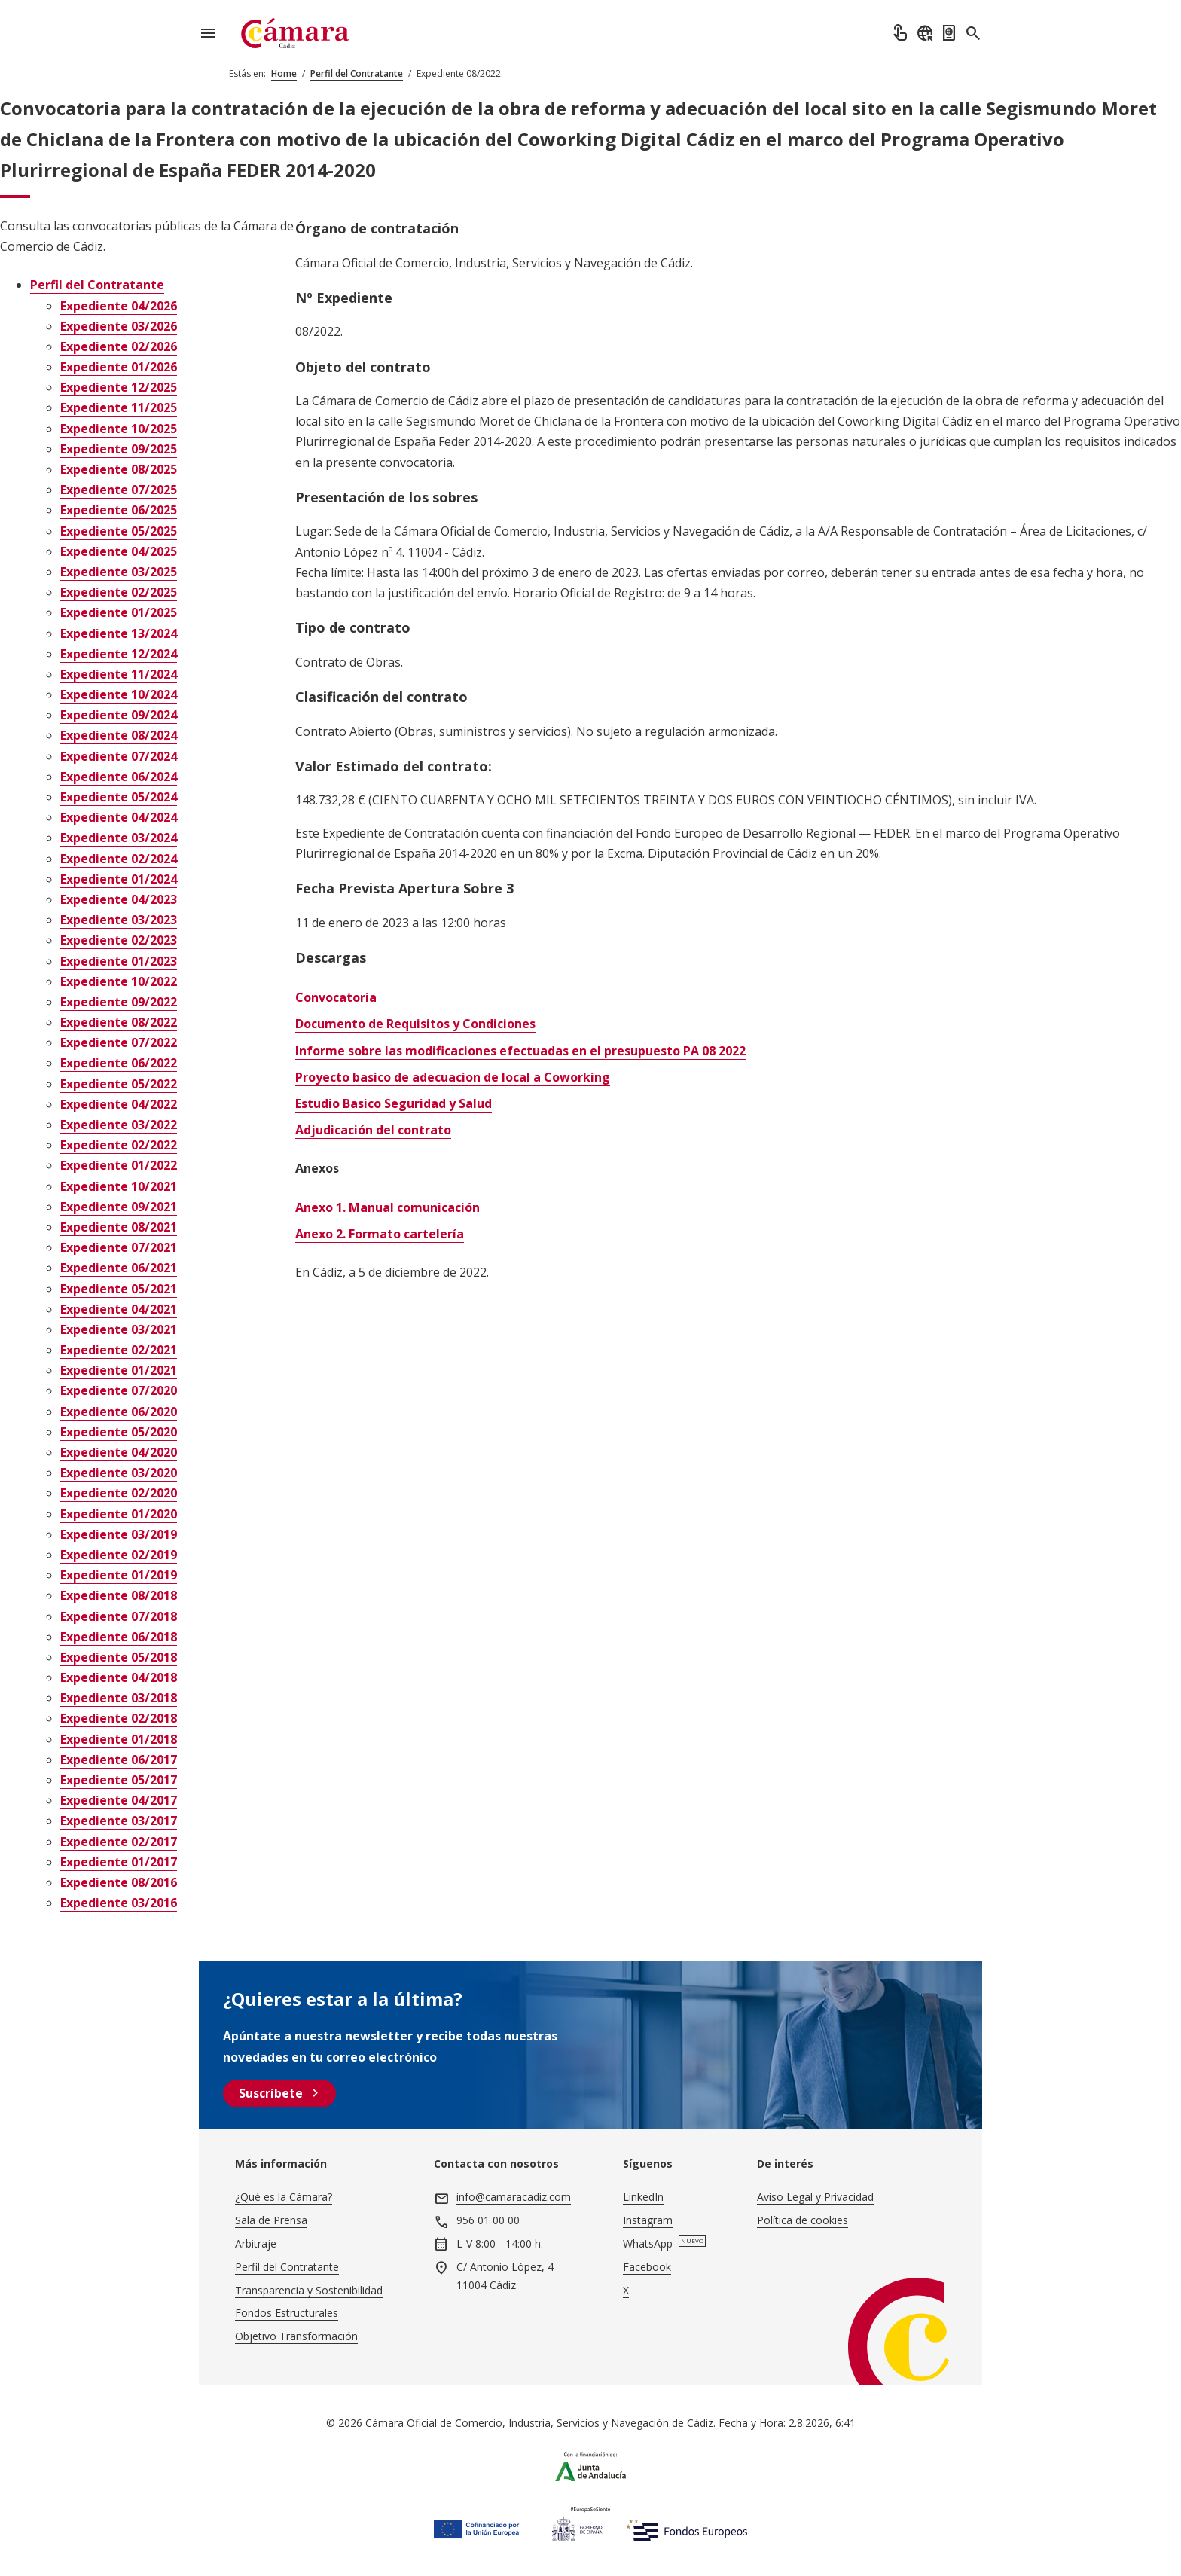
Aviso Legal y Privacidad (815, 2197)
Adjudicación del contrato (373, 1130)
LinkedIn (643, 2197)
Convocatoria (336, 997)
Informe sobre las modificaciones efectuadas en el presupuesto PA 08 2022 (520, 1050)
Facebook (647, 2267)
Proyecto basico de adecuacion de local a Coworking (452, 1077)
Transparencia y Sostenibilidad (309, 2290)
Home (284, 73)
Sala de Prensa (271, 2220)
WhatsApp (648, 2243)
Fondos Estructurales (286, 2313)
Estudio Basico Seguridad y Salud (393, 1103)
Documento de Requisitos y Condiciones (415, 1023)
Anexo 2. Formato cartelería (379, 1233)
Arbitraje (255, 2243)
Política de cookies (802, 2220)
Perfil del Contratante (356, 73)
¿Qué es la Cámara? (283, 2197)
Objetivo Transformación (296, 2336)
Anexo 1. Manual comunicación (387, 1207)
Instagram (648, 2220)
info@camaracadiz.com (513, 2197)
